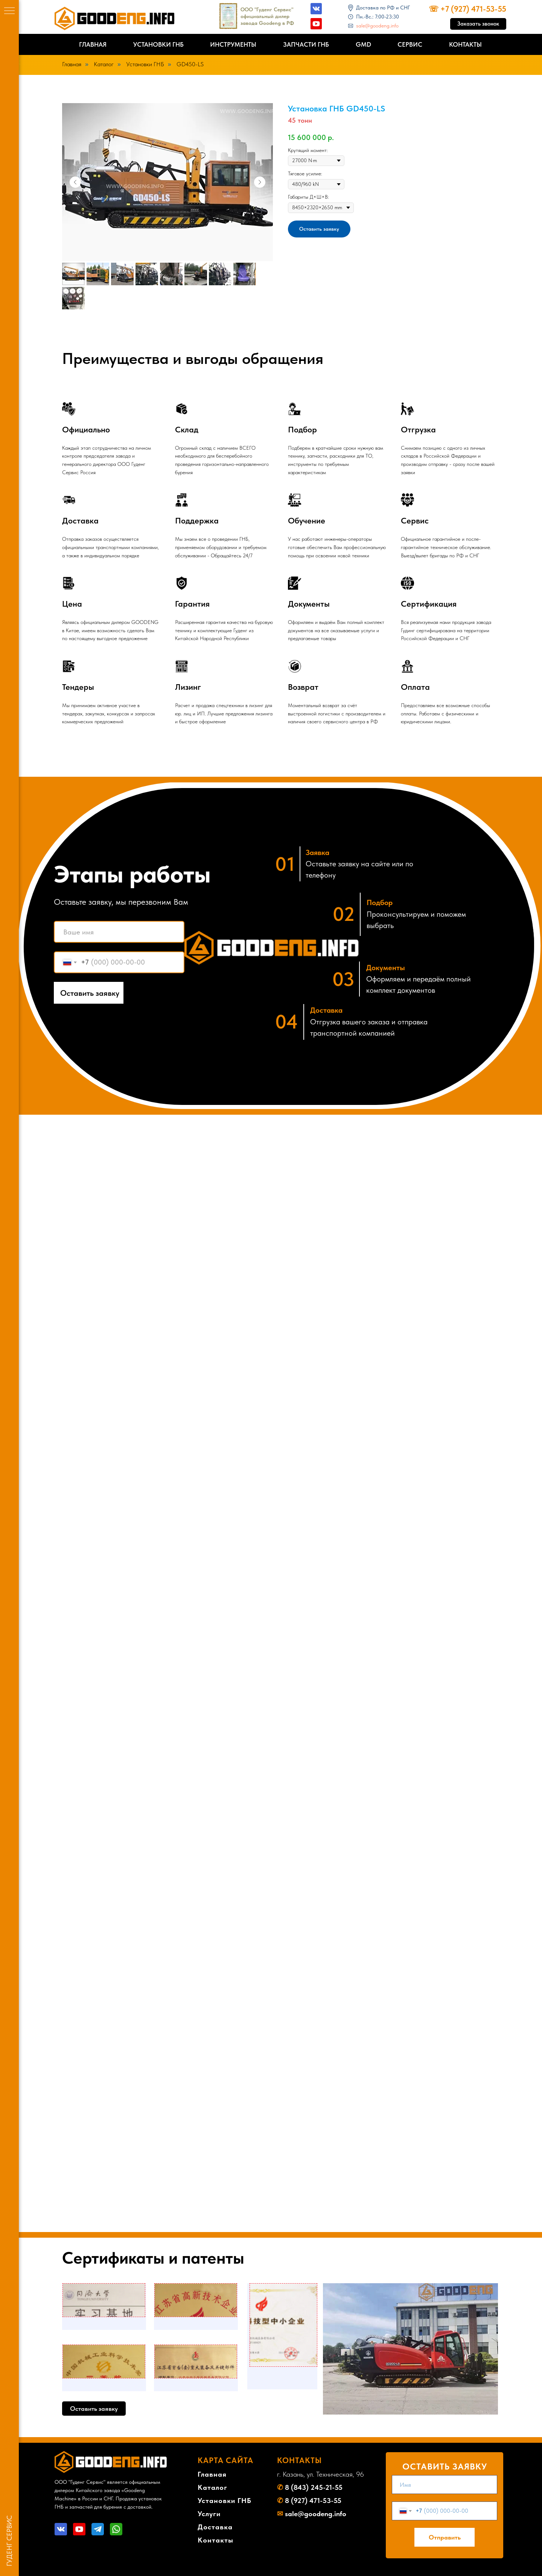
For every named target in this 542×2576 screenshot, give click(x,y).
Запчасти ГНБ (306, 44)
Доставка (215, 2527)
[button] (478, 24)
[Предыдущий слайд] (75, 182)
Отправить (445, 2537)
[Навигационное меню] (9, 11)
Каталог (104, 64)
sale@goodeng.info (377, 26)
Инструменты (233, 44)
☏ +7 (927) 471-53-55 (467, 9)
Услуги (209, 2513)
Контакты (465, 44)
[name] (119, 932)
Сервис (409, 44)
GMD (363, 44)
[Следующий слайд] (259, 182)
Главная (93, 44)
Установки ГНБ (158, 44)
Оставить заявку (89, 993)
